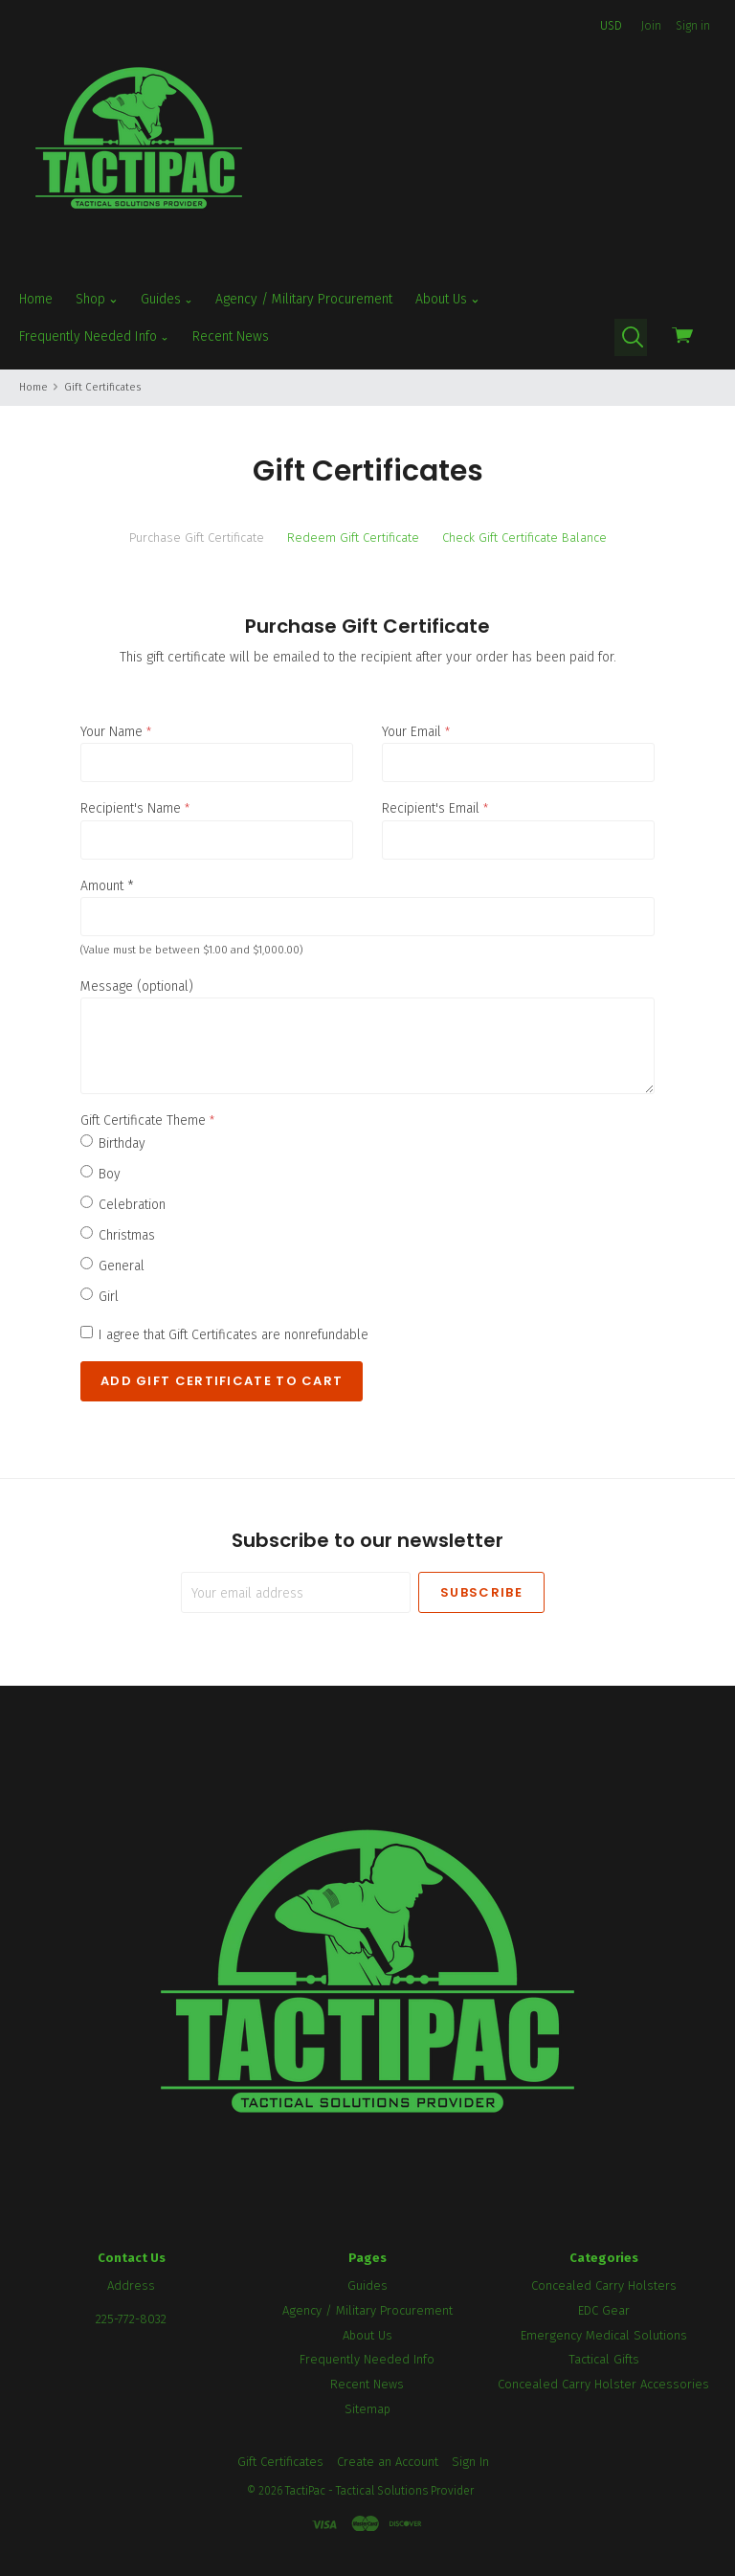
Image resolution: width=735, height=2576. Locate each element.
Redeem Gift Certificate (353, 537)
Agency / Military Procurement (303, 299)
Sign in (693, 26)
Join (651, 26)
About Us (447, 299)
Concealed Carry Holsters (604, 2285)
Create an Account (387, 2461)
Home (36, 299)
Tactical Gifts (603, 2359)
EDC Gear (604, 2310)
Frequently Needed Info (94, 336)
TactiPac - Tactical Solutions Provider (379, 2491)
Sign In (470, 2461)
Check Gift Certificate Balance (524, 537)
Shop (97, 299)
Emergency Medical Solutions (604, 2335)
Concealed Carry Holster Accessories (603, 2384)
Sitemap (367, 2409)
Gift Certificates (280, 2461)
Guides (167, 299)
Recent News (230, 336)
